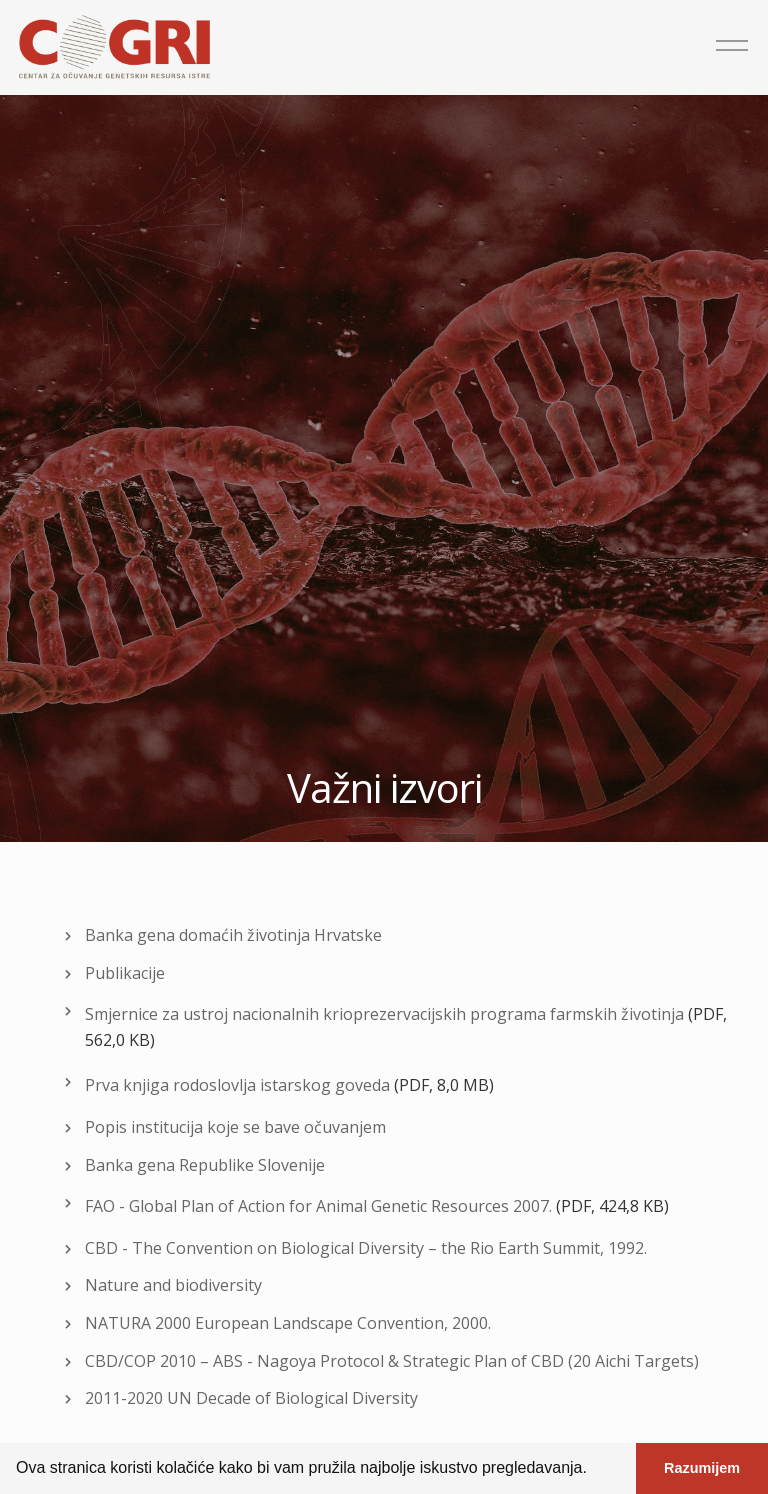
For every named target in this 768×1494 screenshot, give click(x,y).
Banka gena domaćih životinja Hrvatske (233, 935)
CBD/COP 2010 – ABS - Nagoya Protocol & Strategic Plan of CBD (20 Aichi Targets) (392, 1361)
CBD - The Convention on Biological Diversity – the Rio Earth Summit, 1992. (366, 1248)
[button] (594, 1470)
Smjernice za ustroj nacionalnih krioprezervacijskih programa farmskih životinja (384, 1014)
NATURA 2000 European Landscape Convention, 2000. (288, 1323)
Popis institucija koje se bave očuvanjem (235, 1127)
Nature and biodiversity (173, 1285)
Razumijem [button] (702, 1468)
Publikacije (125, 973)
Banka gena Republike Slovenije (205, 1165)
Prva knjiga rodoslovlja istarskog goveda (237, 1085)
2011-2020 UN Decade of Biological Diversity (251, 1398)
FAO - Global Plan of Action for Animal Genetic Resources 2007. (318, 1206)
